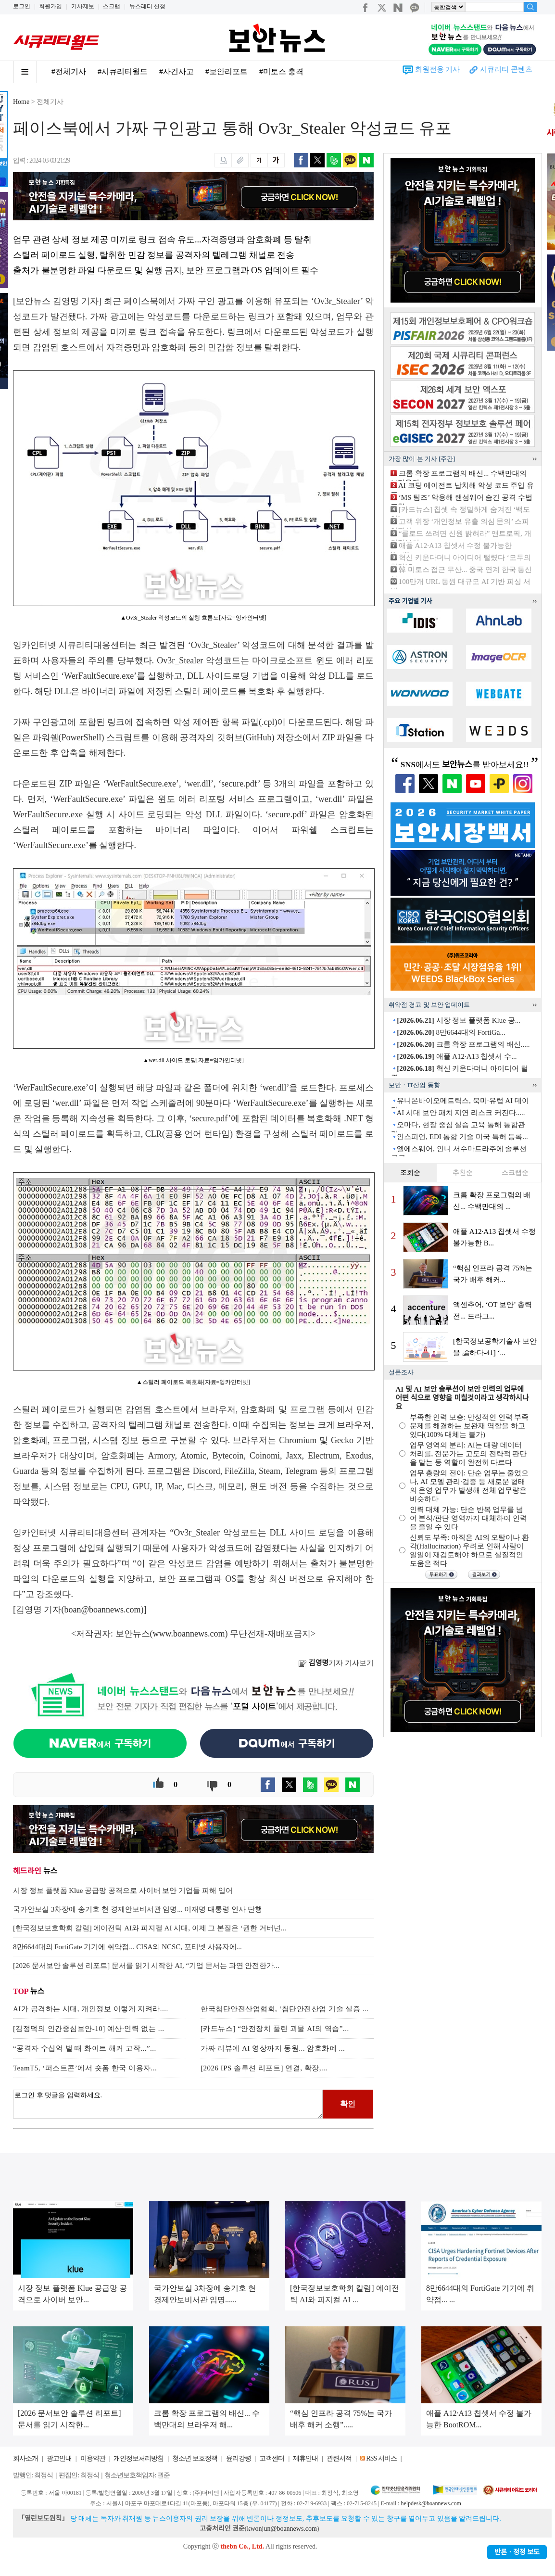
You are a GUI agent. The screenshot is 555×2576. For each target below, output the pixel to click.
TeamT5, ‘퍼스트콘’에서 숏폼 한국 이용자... (85, 2068)
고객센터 (271, 2458)
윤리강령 (238, 2458)
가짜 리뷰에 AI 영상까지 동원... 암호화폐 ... (273, 2048)
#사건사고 (176, 71)
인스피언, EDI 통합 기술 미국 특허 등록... (462, 1137)
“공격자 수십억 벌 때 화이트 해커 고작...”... (84, 2048)
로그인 (21, 6)
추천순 (463, 1172)
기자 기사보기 (336, 1663)
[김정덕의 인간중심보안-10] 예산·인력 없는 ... (88, 2028)
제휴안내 (305, 2458)
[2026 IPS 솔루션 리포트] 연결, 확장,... (264, 2068)
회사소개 (25, 2458)
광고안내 (59, 2458)
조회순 (410, 1172)
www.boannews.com (189, 1633)
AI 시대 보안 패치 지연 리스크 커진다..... (460, 1113)
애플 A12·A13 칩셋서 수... (457, 1056)
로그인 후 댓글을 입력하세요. (168, 2104)
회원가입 (50, 6)
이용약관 (92, 2458)
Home (21, 101)
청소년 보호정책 (194, 2458)
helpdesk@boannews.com (431, 2503)
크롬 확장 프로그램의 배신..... (463, 1044)
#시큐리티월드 (123, 71)
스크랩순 (515, 1172)
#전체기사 (68, 71)
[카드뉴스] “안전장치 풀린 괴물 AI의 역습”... (275, 2028)
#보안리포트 (226, 71)
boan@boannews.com (102, 1609)
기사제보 (82, 6)
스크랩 (111, 6)
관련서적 (339, 2458)
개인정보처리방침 (139, 2458)
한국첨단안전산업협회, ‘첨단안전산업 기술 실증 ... (285, 2009)
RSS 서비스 (381, 2458)
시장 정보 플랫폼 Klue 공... (458, 1020)
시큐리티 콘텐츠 (506, 69)
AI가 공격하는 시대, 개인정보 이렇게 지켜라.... (90, 2009)
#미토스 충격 (281, 71)
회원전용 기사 (437, 69)
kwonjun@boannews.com (281, 2528)
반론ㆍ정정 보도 (517, 2552)
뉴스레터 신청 (147, 6)
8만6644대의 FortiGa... (451, 1032)
